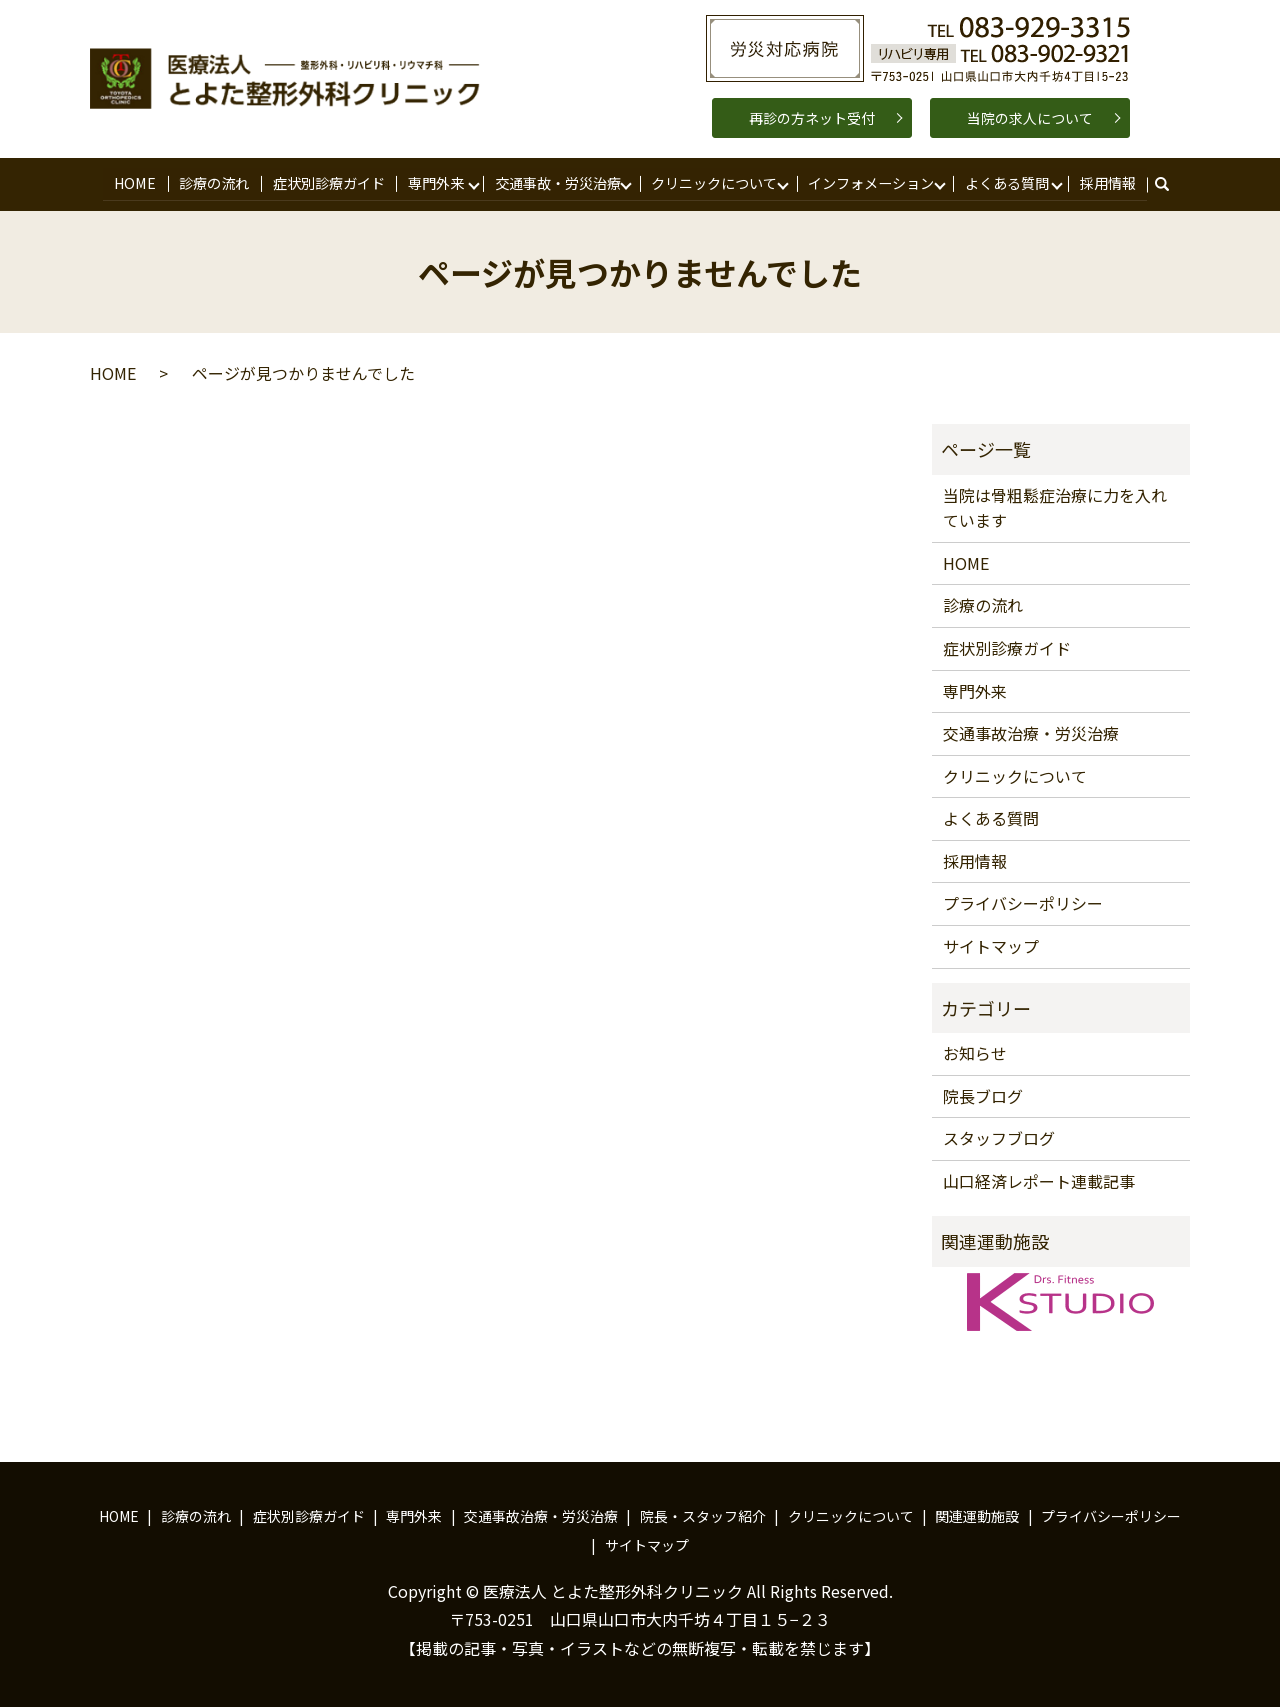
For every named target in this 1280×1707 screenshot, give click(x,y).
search (1168, 183)
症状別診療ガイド (327, 182)
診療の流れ (214, 182)
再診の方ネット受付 (812, 118)
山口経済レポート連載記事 (1039, 1179)
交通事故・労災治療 (555, 182)
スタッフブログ (999, 1136)
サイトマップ (991, 944)
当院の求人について (1030, 118)
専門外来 (434, 182)
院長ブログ (983, 1094)
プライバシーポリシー (1023, 901)
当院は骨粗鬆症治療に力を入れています (1055, 506)
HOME (137, 182)
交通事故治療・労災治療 (1031, 731)
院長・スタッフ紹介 (703, 1514)
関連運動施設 (977, 1514)
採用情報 (1105, 182)
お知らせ (975, 1051)
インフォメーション (868, 182)
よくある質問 (1004, 182)
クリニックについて (712, 182)
